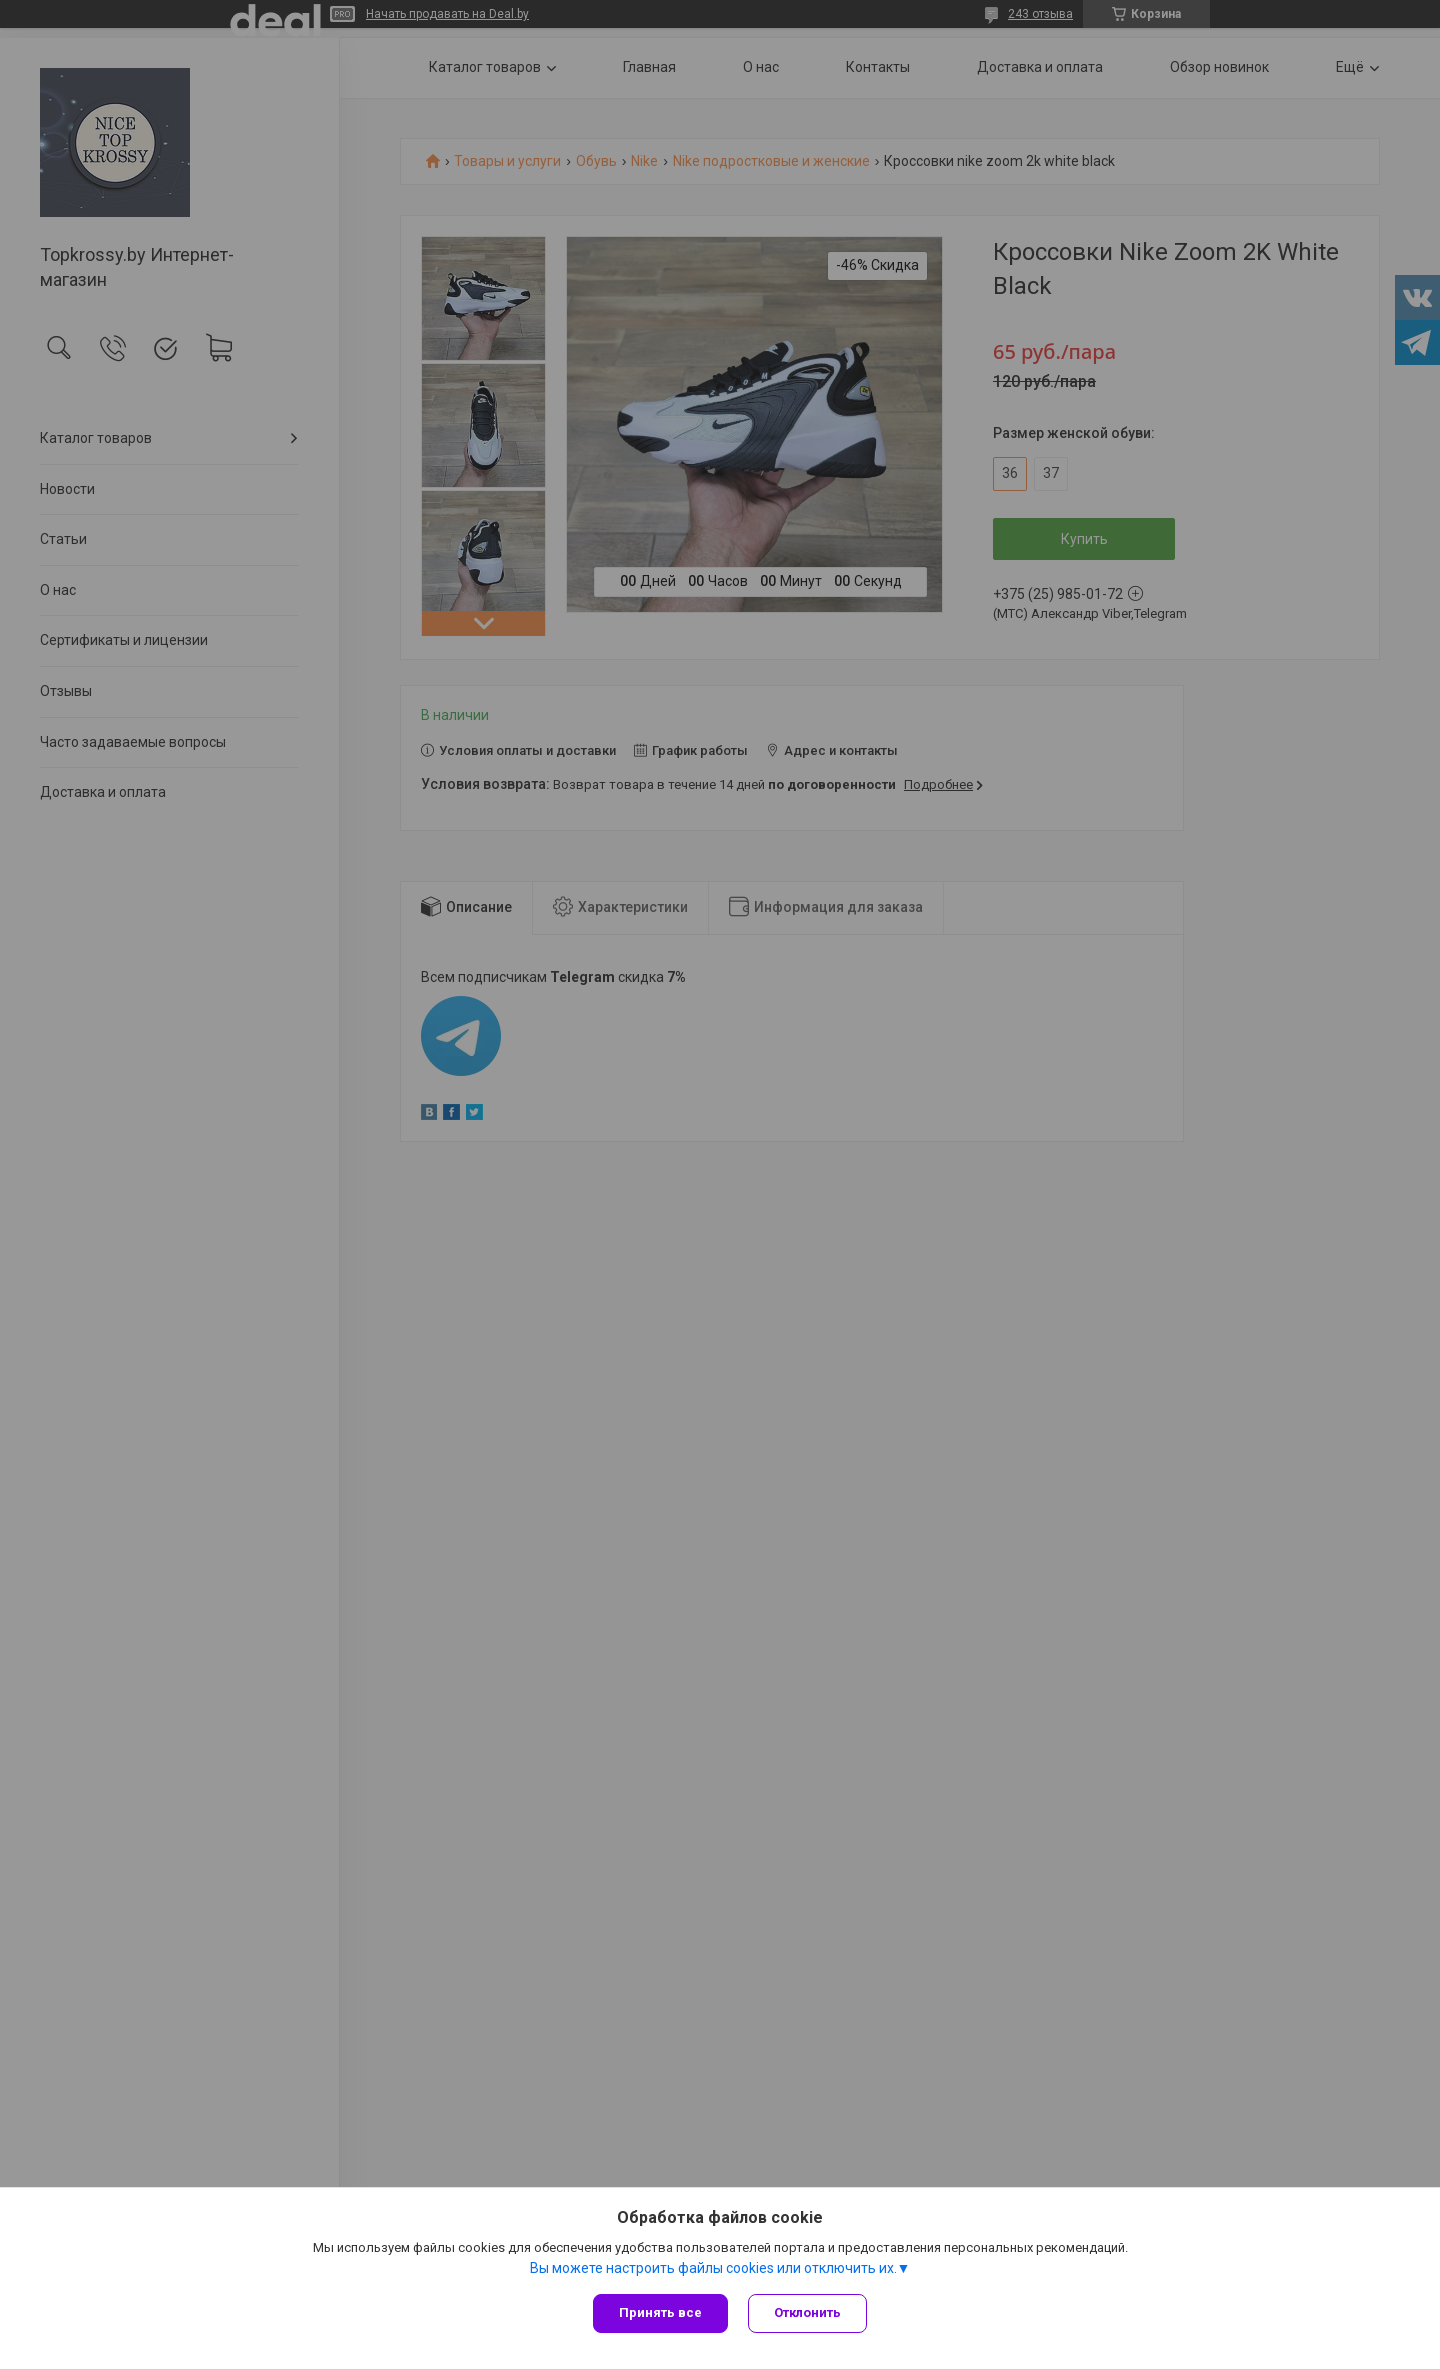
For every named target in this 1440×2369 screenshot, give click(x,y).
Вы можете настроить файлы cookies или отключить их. (713, 2268)
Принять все (660, 2312)
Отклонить (807, 2312)
